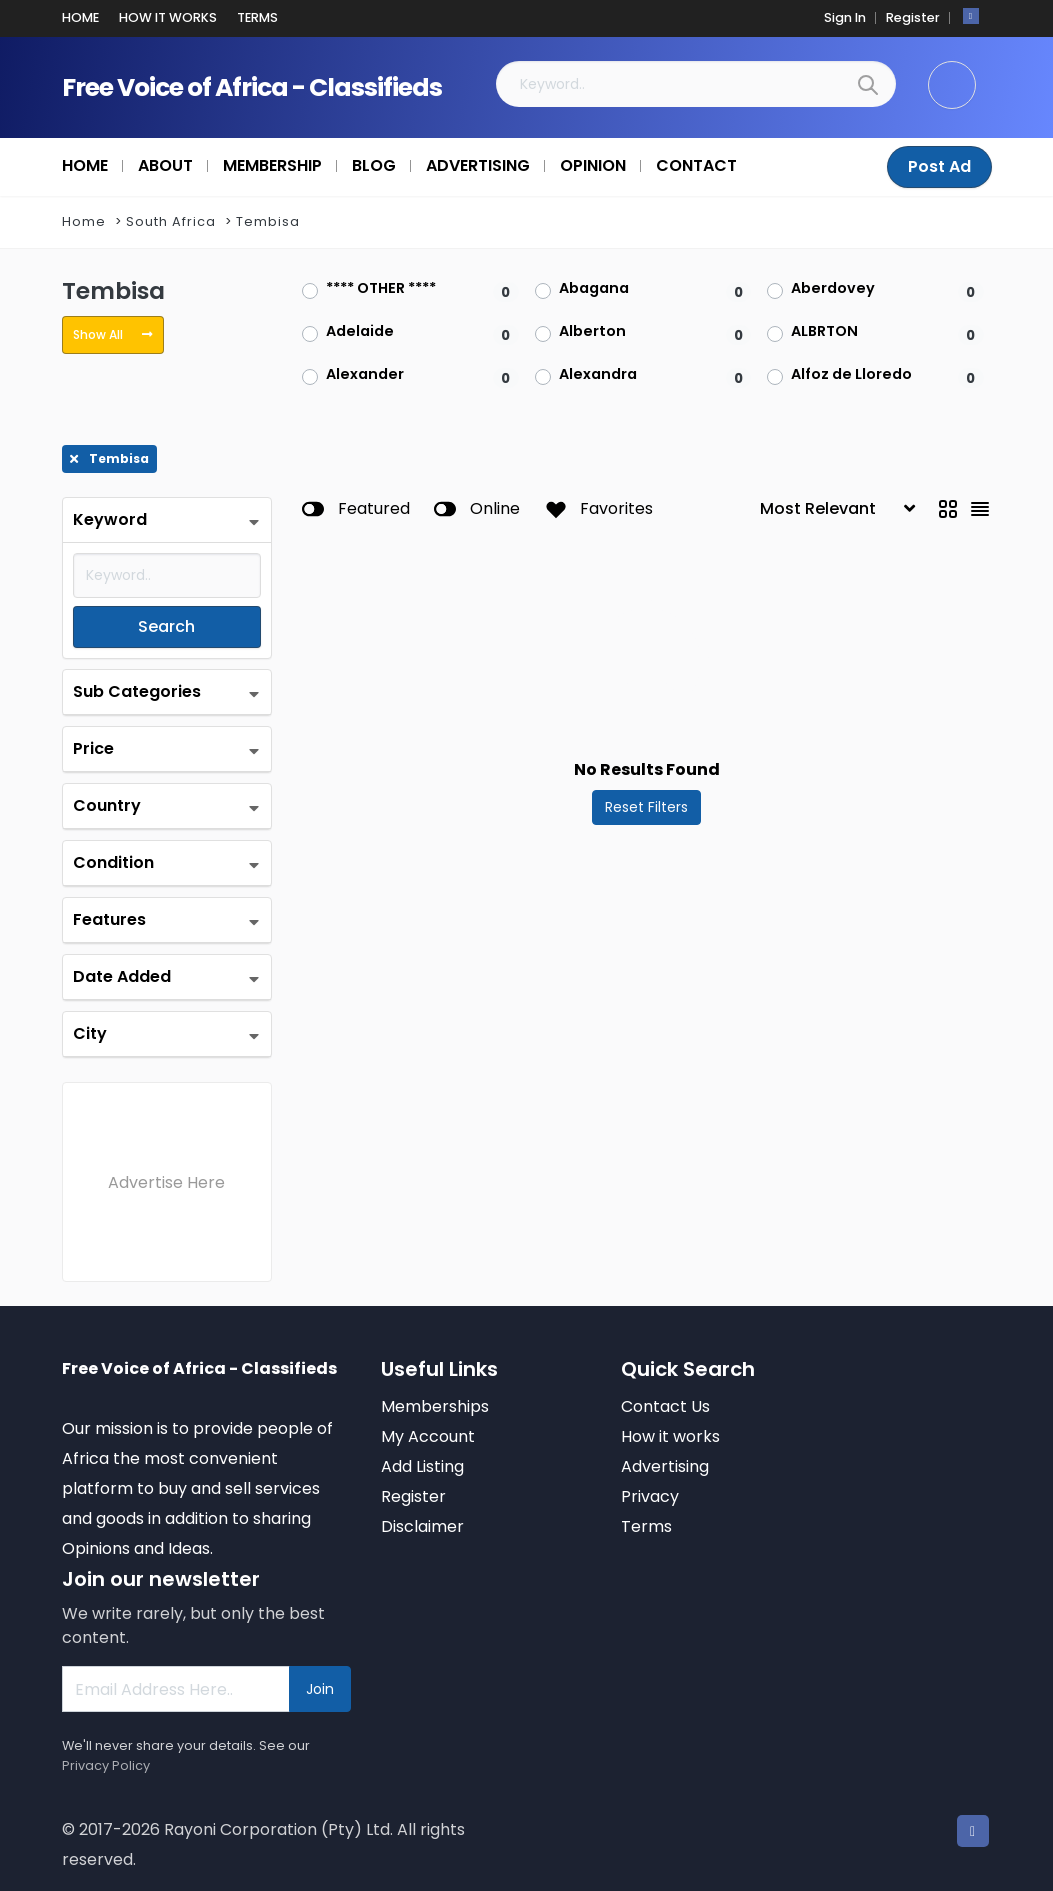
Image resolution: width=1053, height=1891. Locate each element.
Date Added (122, 976)
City (90, 1033)
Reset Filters (646, 807)
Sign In (845, 17)
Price (93, 748)
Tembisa (268, 221)
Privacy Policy (106, 1765)
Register (913, 17)
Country (107, 805)
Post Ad (939, 166)
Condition (113, 862)
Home (84, 221)
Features (109, 919)
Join (320, 1689)
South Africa (171, 221)
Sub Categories (137, 691)
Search (166, 626)
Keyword (110, 519)
